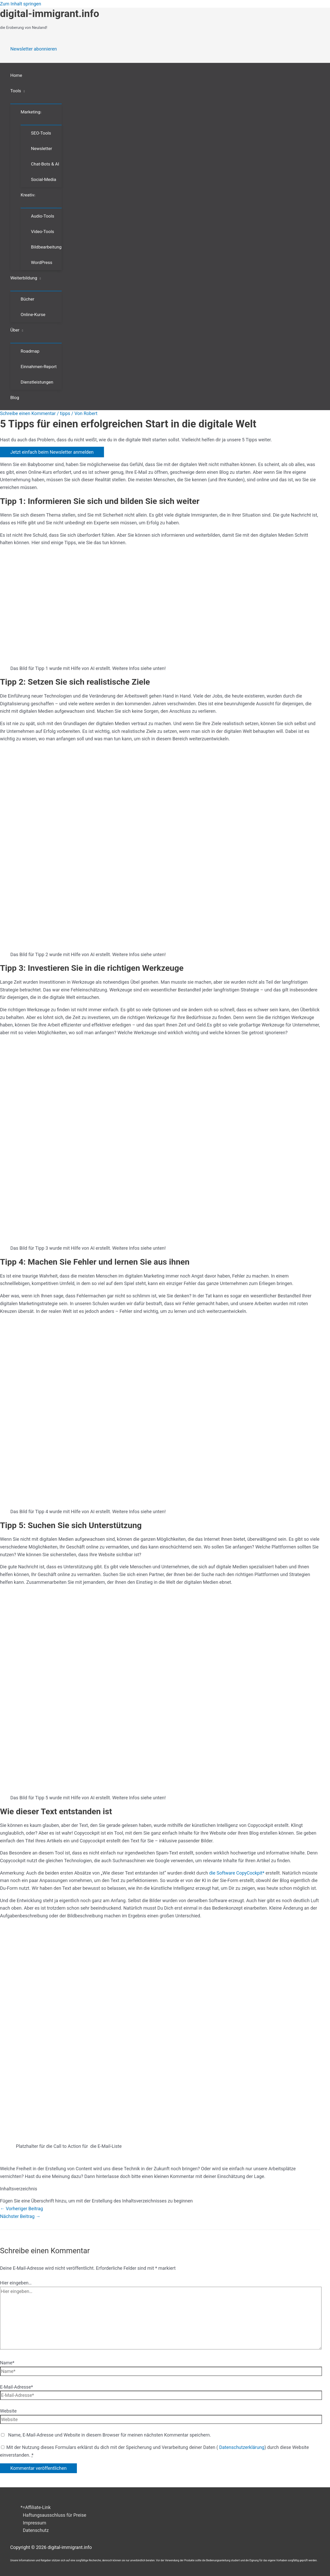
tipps (65, 413)
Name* (7, 2362)
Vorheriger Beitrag (21, 2208)
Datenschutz (36, 2530)
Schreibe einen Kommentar (28, 413)
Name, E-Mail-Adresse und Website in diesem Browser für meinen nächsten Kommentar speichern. (109, 2435)
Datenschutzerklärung (241, 2447)
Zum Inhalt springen (20, 3)
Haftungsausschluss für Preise (54, 2515)
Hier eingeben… (15, 2282)
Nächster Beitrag (20, 2216)
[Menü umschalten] (36, 101)
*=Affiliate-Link (36, 2507)
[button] (23, 90)
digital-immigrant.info (49, 14)
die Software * (236, 1873)
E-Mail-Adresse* (16, 2387)
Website (8, 2411)
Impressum (34, 2522)
